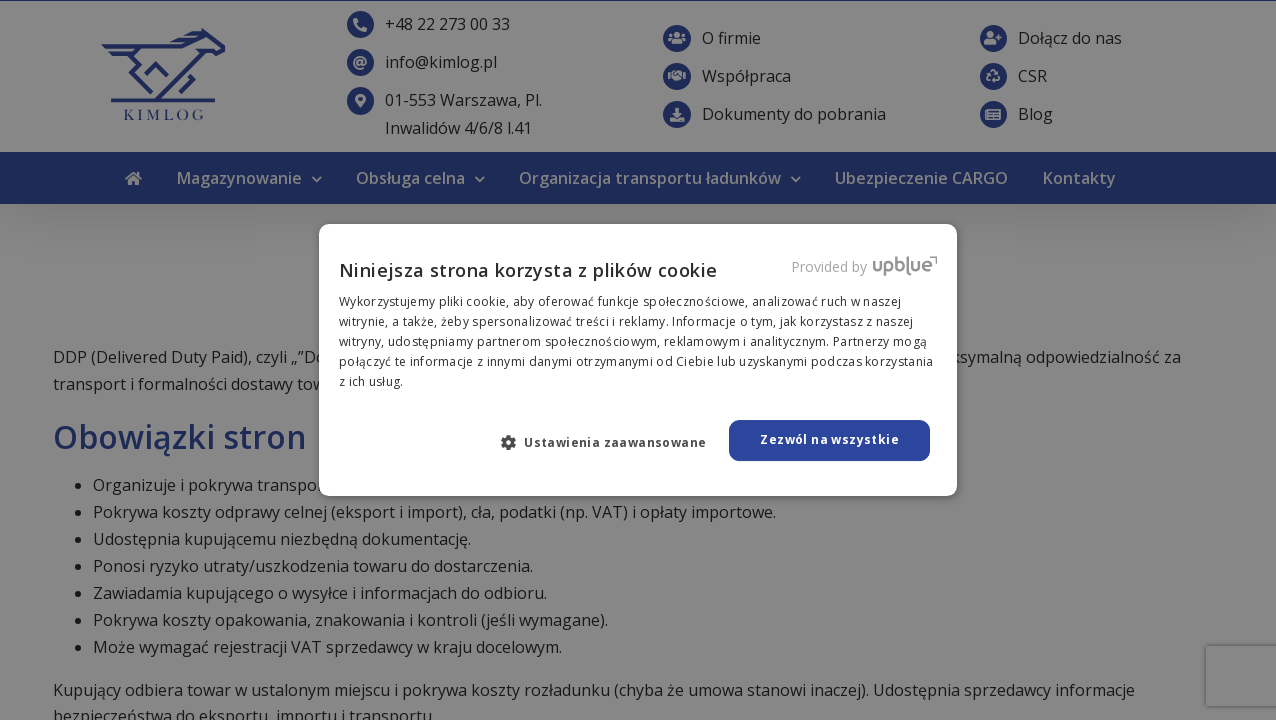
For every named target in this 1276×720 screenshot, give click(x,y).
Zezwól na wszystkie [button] (829, 439)
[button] (612, 442)
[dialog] (638, 360)
